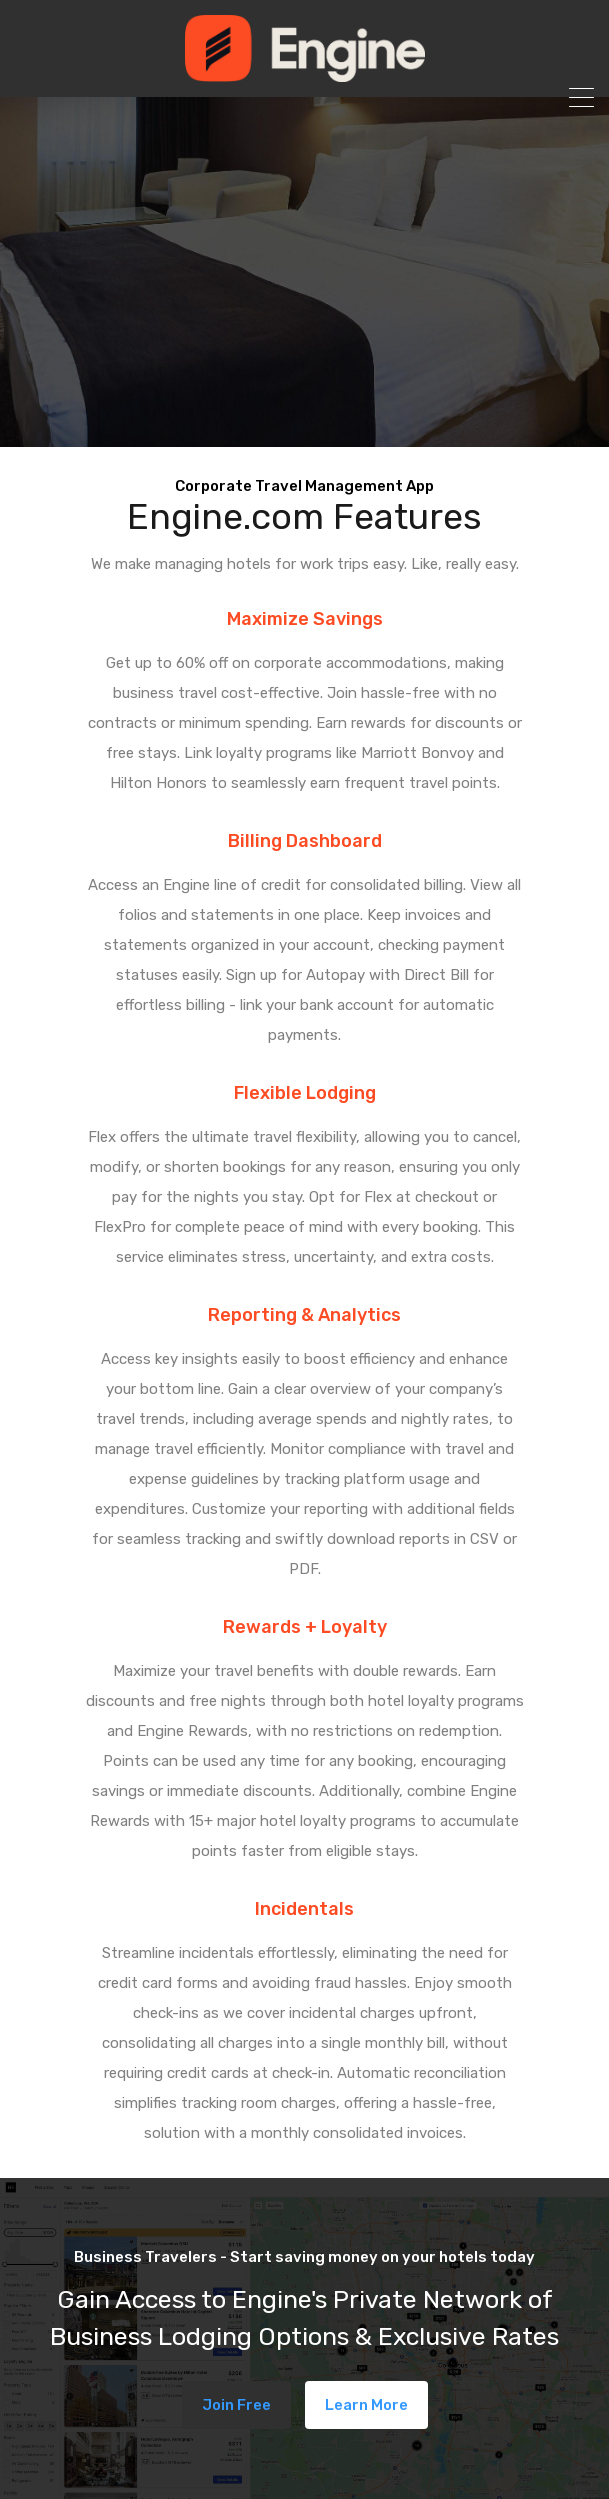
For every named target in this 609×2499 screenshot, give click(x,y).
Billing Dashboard (305, 841)
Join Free (236, 2405)
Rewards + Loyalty (305, 1627)
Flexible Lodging (305, 1093)
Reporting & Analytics (304, 1315)
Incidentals (304, 1909)
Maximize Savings (305, 619)
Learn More (366, 2405)
